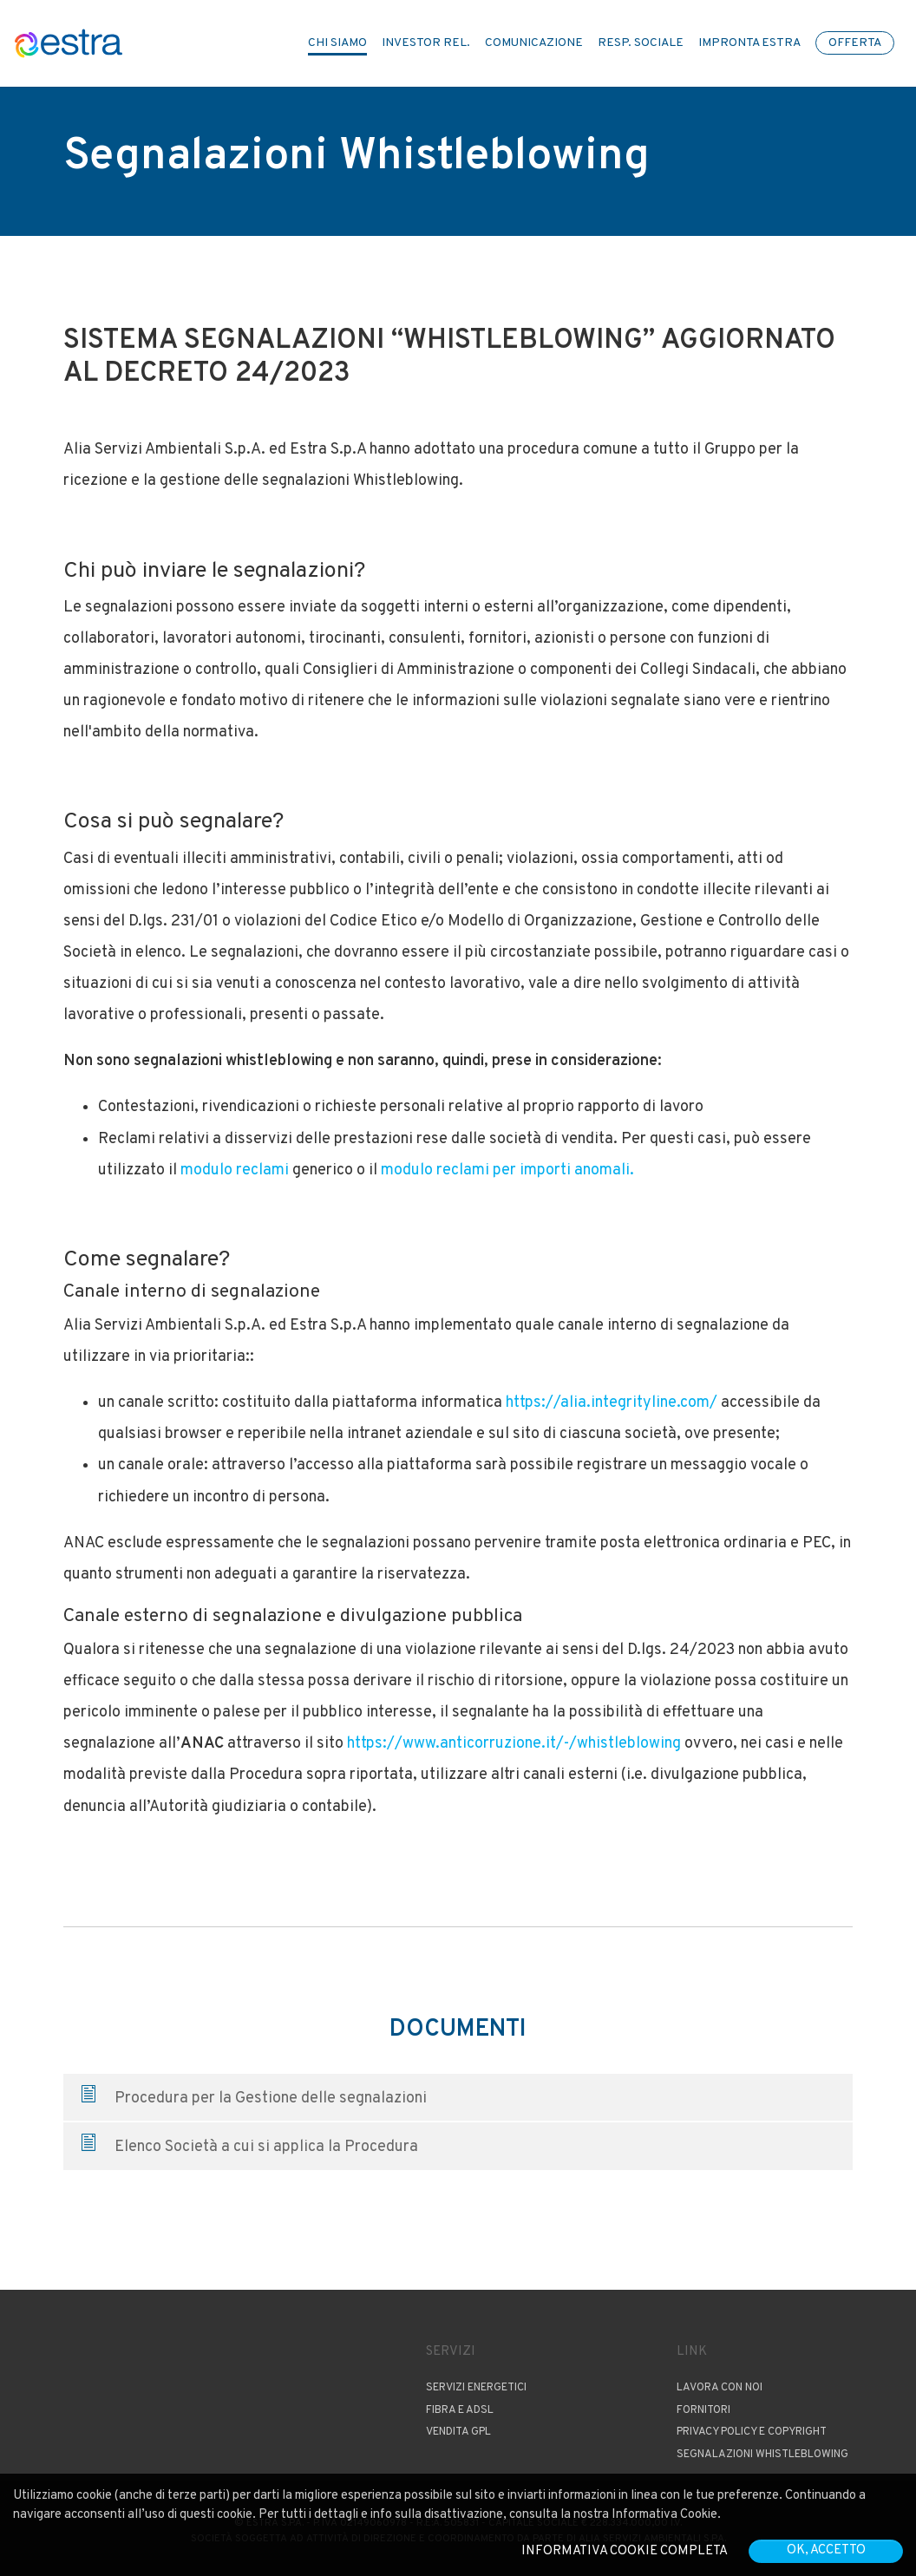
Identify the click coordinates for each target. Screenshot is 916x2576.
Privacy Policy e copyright (752, 2432)
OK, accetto (826, 2550)
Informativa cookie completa (624, 2551)
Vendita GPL (458, 2432)
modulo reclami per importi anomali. (507, 1170)
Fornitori (703, 2410)
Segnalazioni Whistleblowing (762, 2455)
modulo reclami (234, 1170)
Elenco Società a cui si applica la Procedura (250, 2146)
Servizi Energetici (476, 2388)
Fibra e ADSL (460, 2410)
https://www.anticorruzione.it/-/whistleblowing (514, 1744)
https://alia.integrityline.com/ (611, 1403)
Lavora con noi (719, 2388)
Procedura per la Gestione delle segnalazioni (254, 2097)
